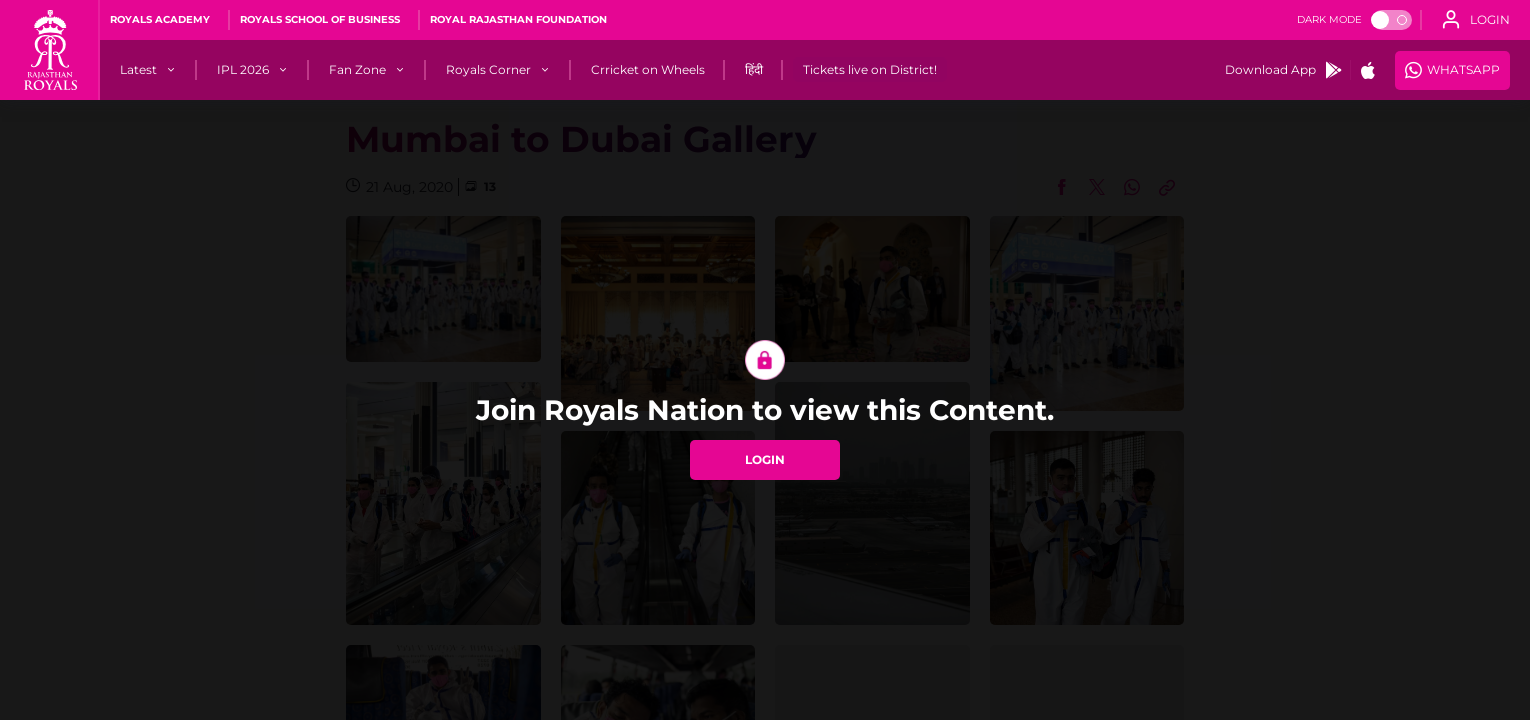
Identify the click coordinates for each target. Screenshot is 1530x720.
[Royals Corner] (488, 70)
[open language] (1476, 20)
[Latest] (138, 70)
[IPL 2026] (243, 70)
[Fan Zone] (357, 70)
